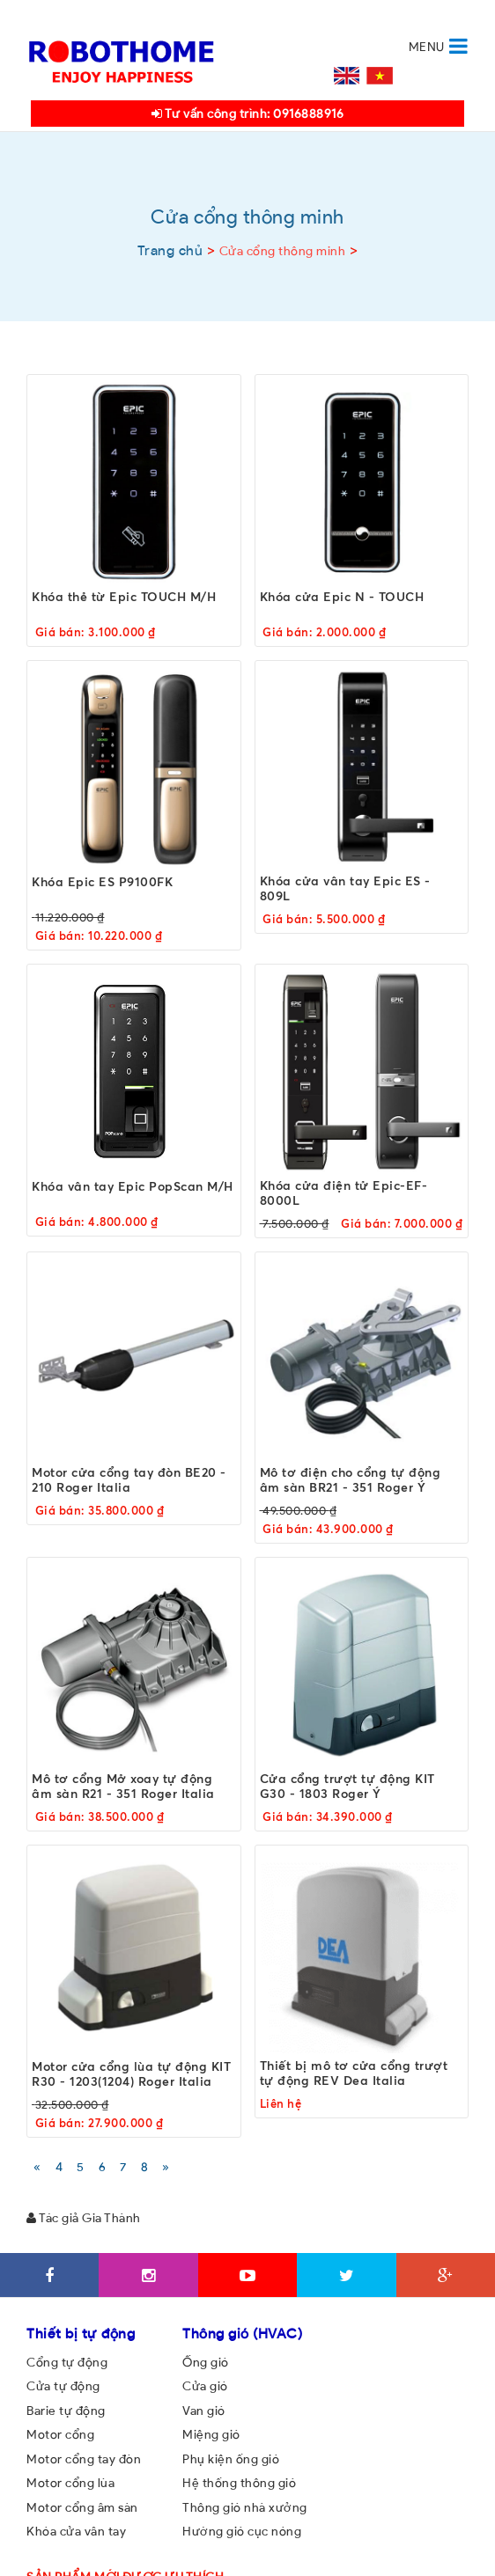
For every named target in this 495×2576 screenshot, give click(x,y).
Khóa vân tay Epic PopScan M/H (132, 1185)
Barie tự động (66, 2410)
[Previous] (37, 2166)
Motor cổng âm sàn (82, 2507)
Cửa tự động (63, 2386)
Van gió (203, 2410)
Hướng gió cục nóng (241, 2531)
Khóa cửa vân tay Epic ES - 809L (345, 888)
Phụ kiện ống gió (230, 2459)
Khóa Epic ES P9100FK (102, 881)
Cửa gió (205, 2386)
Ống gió (205, 2362)
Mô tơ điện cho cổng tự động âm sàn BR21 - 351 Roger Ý (350, 1479)
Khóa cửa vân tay (76, 2531)
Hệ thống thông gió (239, 2483)
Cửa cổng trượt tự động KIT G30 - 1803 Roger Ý (347, 1786)
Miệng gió (211, 2434)
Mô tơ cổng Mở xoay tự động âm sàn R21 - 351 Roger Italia (123, 1786)
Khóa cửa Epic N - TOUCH (342, 595)
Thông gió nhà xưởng (244, 2507)
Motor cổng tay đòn (83, 2459)
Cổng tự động (66, 2362)
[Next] (166, 2166)
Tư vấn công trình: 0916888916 (247, 113)
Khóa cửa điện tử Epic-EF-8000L (344, 1192)
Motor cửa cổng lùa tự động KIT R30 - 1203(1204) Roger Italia (131, 2073)
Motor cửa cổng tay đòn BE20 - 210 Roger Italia (129, 1479)
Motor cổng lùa (70, 2483)
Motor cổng (60, 2434)
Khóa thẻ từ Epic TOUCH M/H (124, 595)
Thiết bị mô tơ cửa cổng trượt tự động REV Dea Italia (354, 2073)
